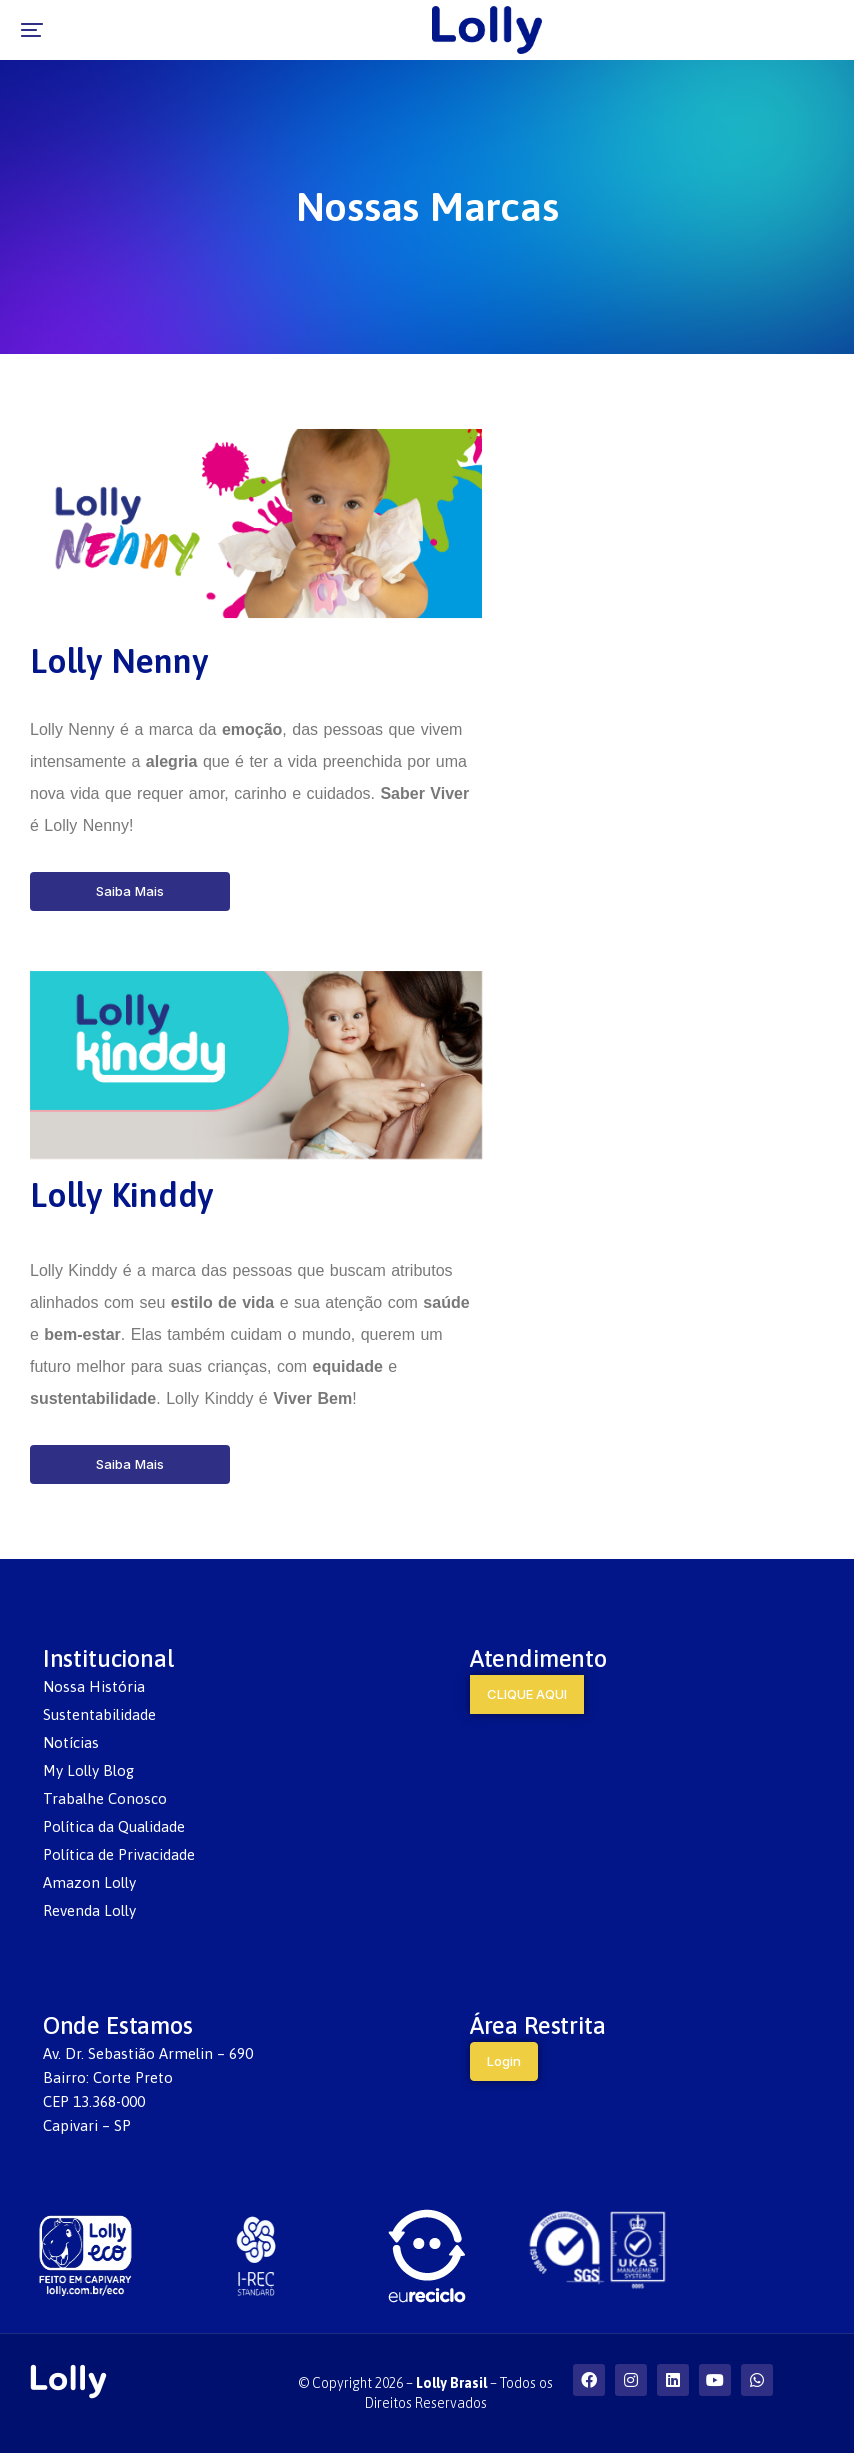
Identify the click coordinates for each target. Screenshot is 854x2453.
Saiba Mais (130, 891)
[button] (32, 30)
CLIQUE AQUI (527, 1694)
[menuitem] (214, 1687)
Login (504, 2061)
